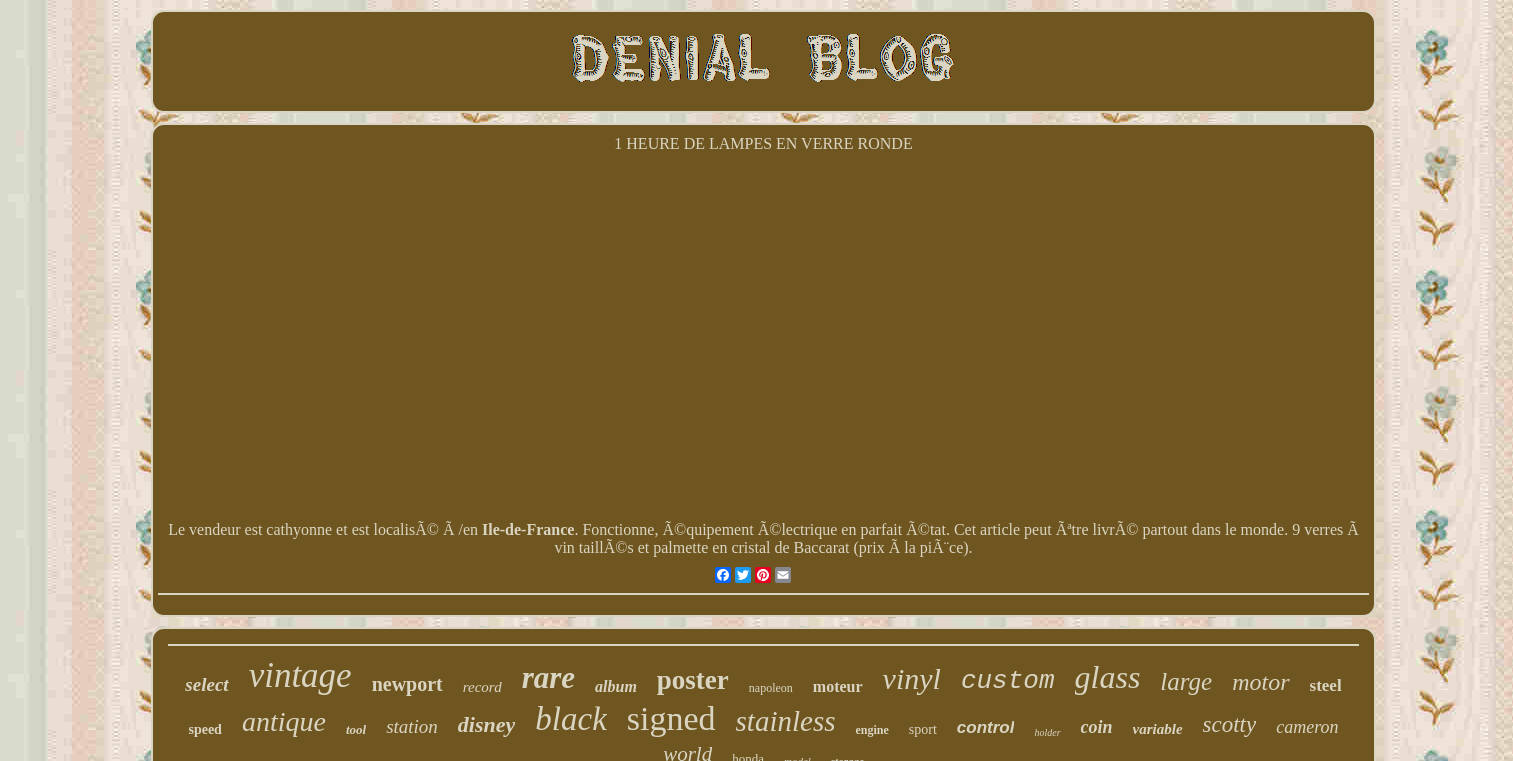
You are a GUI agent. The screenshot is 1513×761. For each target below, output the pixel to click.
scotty (1230, 724)
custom (1008, 681)
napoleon (771, 688)
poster (693, 680)
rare (548, 677)
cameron (1307, 727)
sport (923, 729)
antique (284, 721)
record (482, 687)
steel (1326, 685)
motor (1260, 682)
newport (407, 684)
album (616, 686)
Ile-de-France (528, 529)
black (570, 719)
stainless (786, 721)
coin (1097, 727)
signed (671, 718)
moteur (838, 686)
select (206, 684)
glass (1108, 677)
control (986, 727)
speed (204, 729)
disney (486, 724)
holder (1047, 732)
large (1186, 681)
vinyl (912, 678)
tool (356, 729)
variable (1158, 729)
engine (871, 730)
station (412, 726)
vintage (300, 675)
